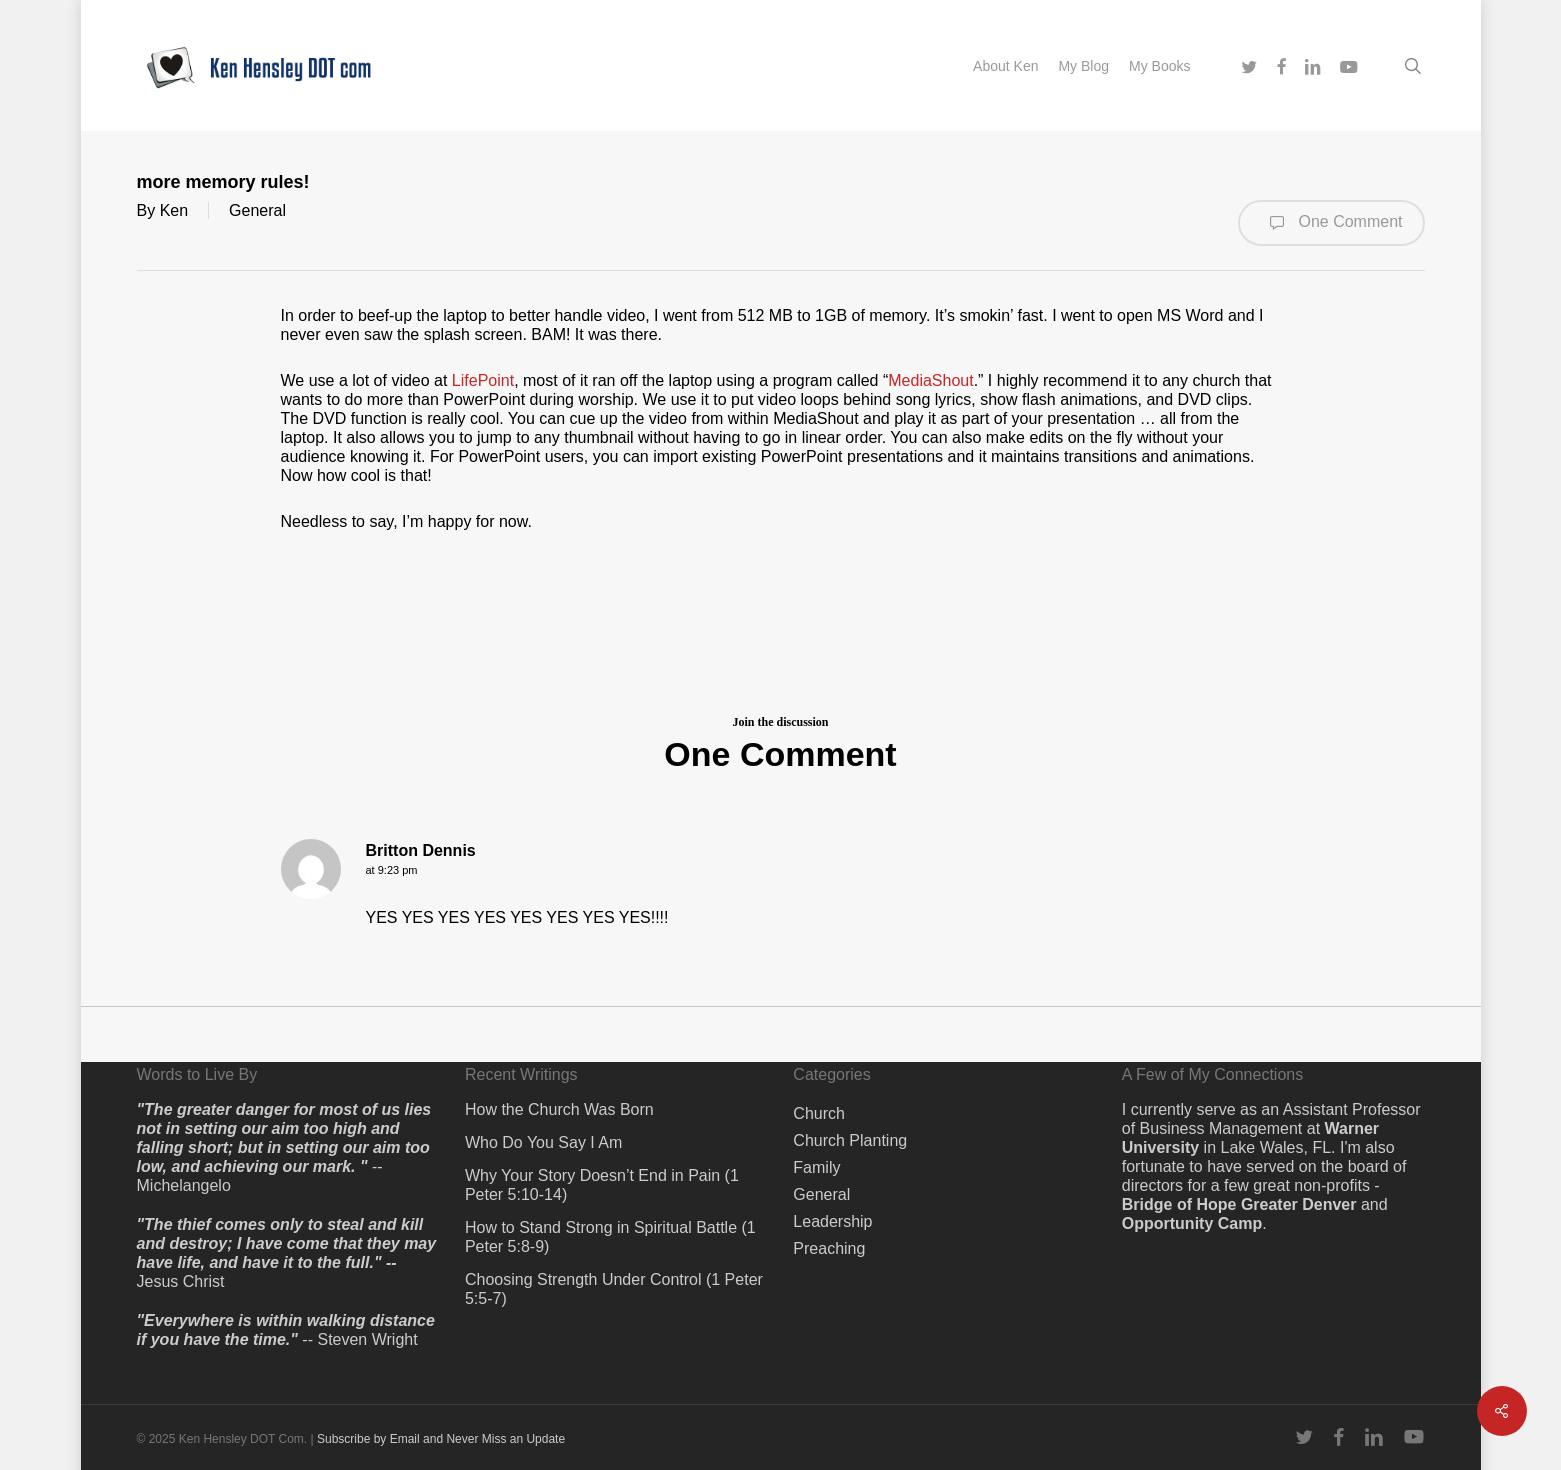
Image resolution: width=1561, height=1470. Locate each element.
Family (816, 1167)
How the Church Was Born (559, 1109)
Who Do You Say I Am (543, 1142)
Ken (174, 210)
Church (819, 1113)
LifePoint (483, 380)
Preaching (829, 1248)
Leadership (832, 1221)
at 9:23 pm (392, 870)
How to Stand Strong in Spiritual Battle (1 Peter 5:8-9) (610, 1237)
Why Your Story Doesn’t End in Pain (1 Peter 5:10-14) (602, 1185)
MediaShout (930, 380)
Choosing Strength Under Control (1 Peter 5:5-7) (614, 1289)
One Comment (1331, 223)
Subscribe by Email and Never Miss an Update (441, 1439)
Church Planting (850, 1140)
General (257, 210)
